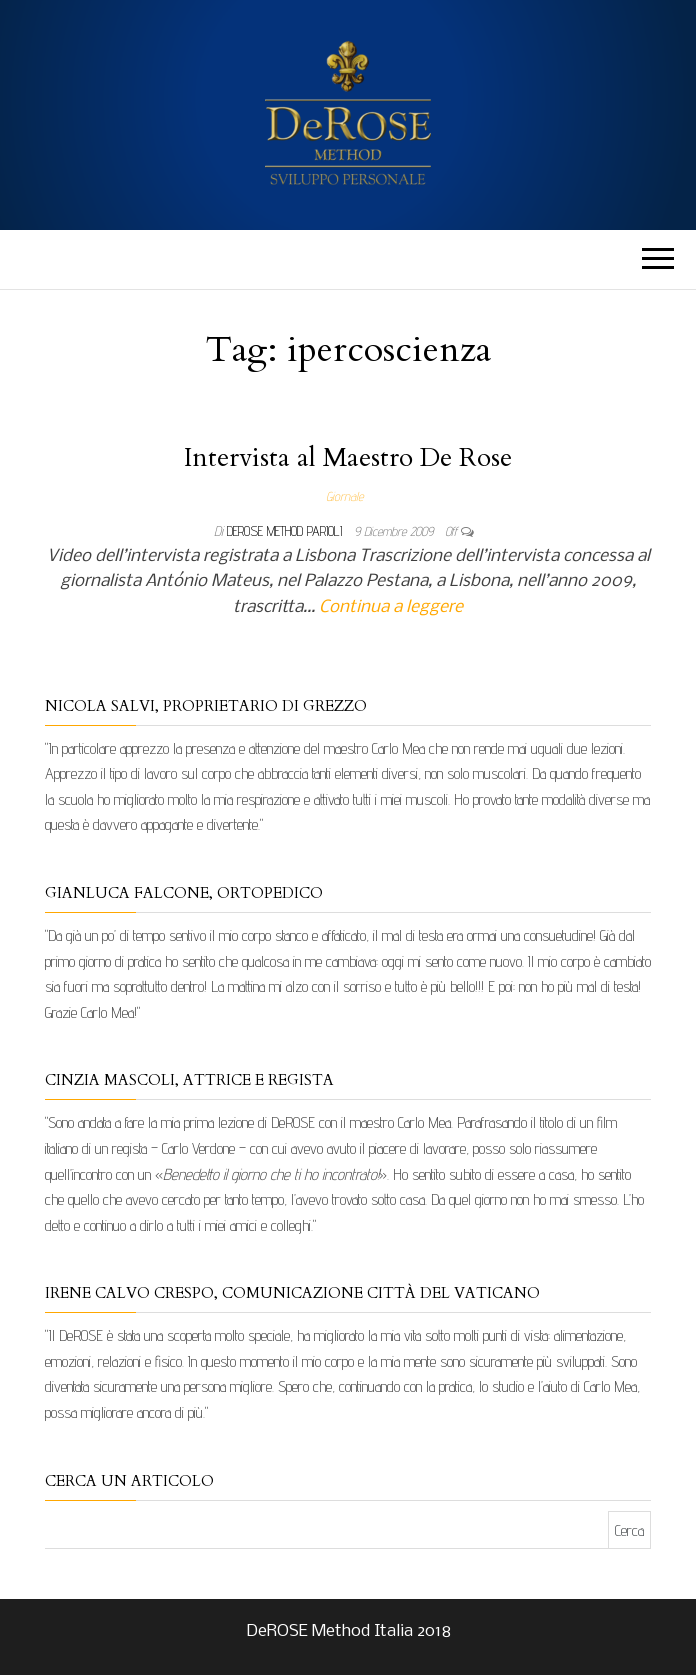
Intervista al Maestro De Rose (348, 457)
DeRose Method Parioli (286, 531)
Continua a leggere (391, 607)
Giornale (344, 496)
